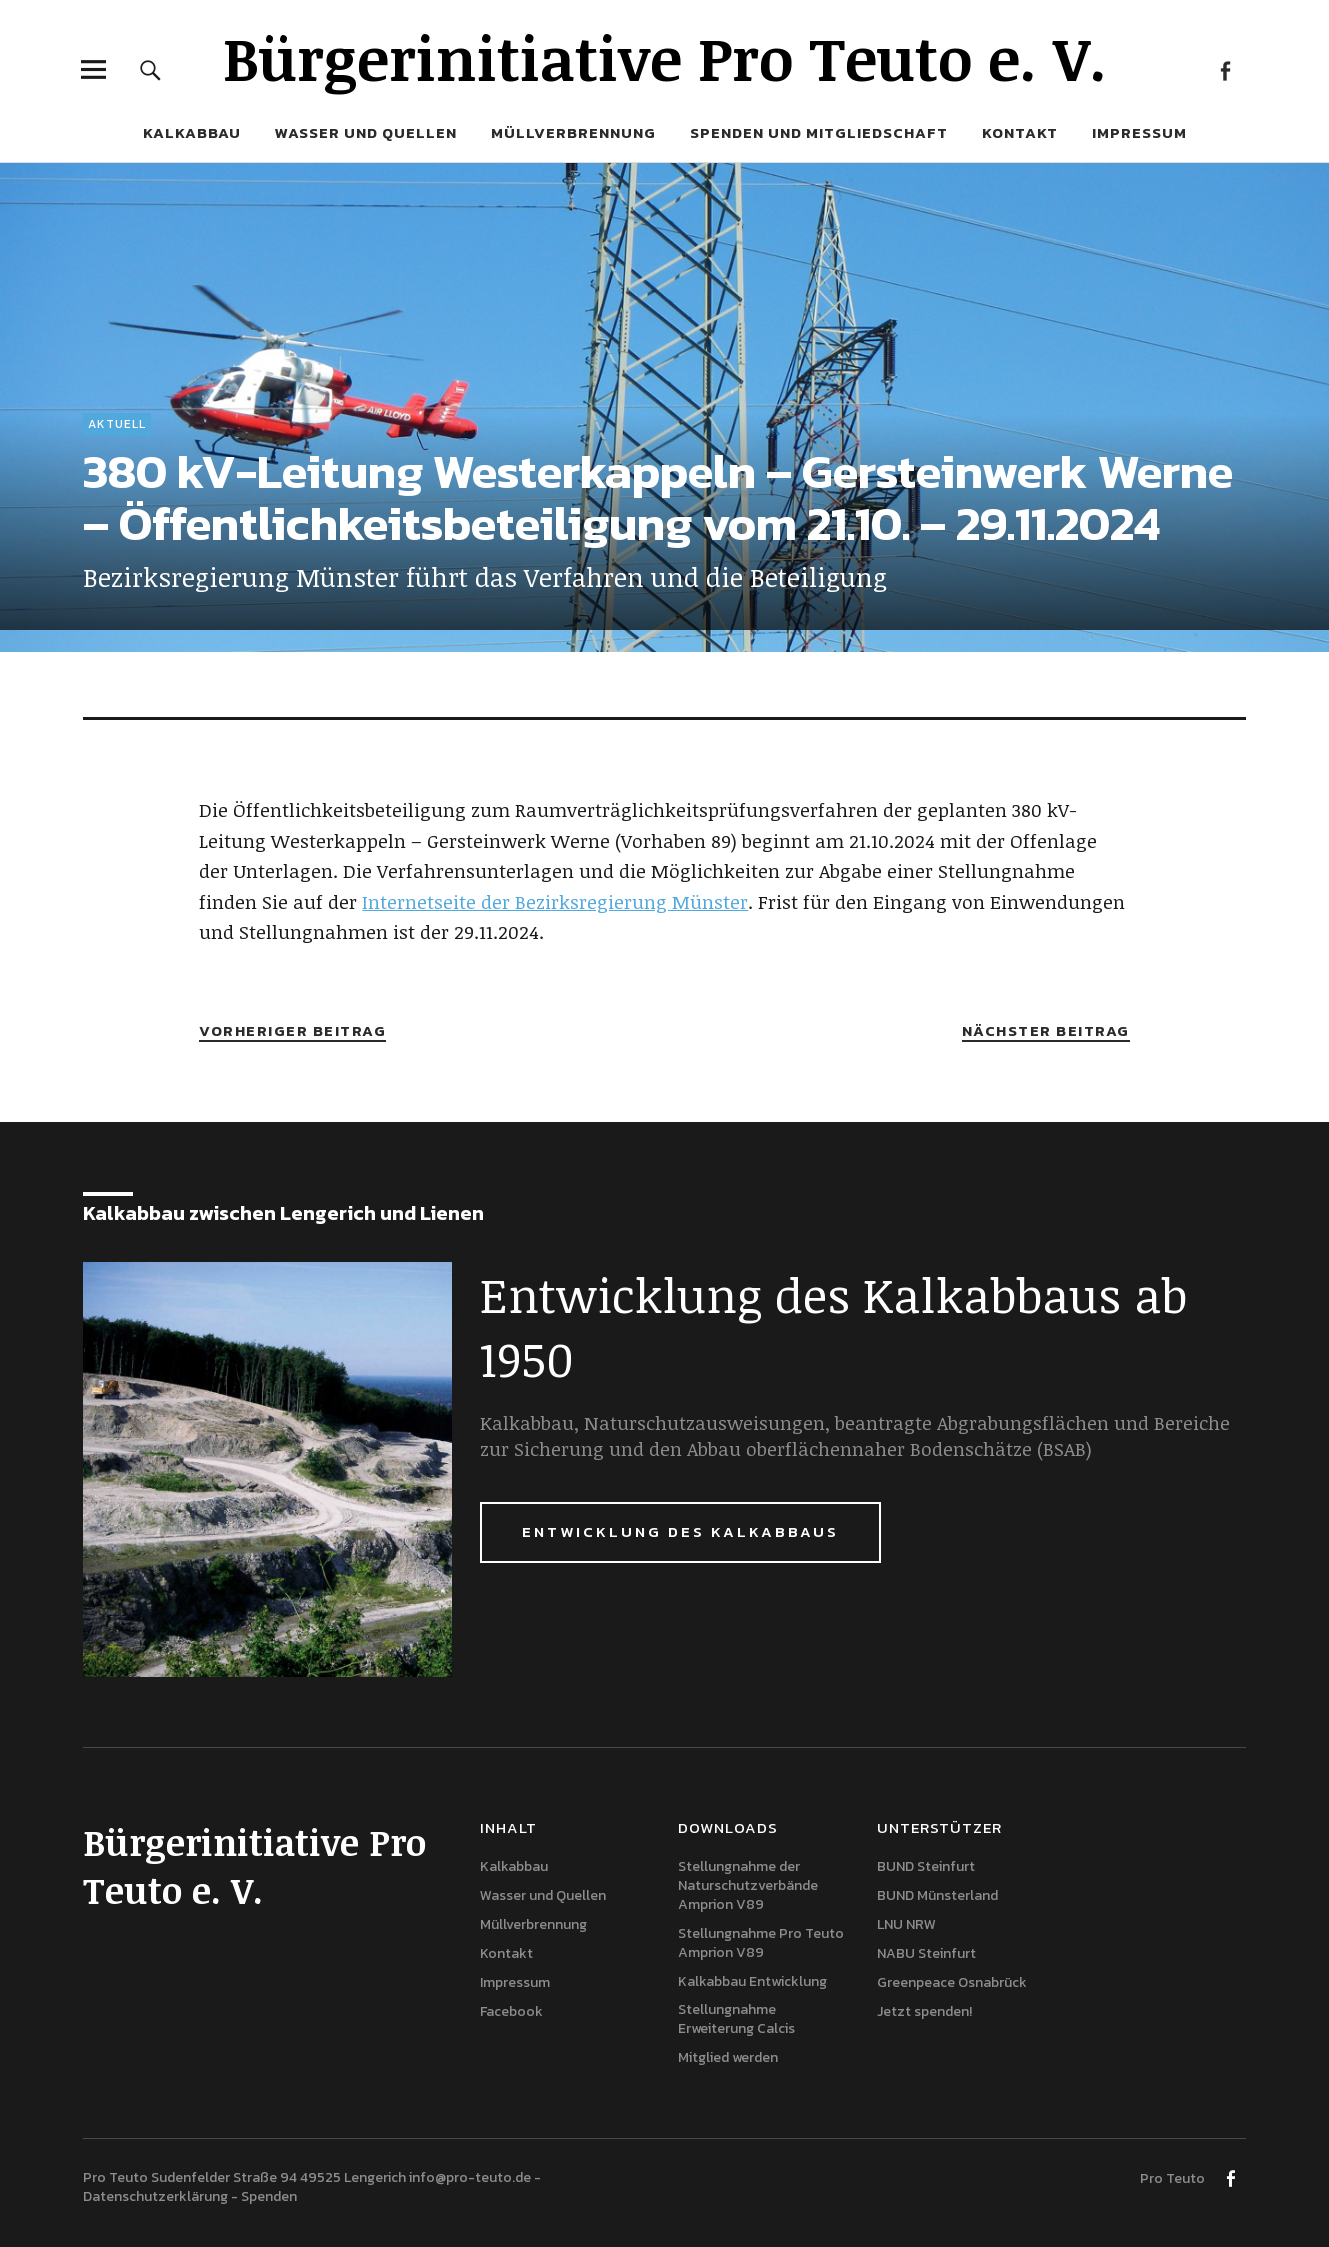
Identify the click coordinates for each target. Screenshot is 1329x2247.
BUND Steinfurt (926, 1866)
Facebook (1225, 69)
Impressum (1139, 132)
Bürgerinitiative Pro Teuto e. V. (665, 57)
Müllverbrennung (573, 132)
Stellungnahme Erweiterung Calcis (736, 2019)
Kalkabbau (192, 132)
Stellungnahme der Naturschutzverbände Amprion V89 (748, 1885)
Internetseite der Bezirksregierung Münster (555, 902)
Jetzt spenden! (924, 2011)
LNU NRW (906, 1924)
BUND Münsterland (937, 1895)
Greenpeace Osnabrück (952, 1982)
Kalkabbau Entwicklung (752, 1981)
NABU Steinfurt (926, 1953)
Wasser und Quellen (366, 132)
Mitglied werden (728, 2057)
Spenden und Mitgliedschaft (819, 132)
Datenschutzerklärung (155, 2196)
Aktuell (117, 424)
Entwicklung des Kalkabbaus (680, 1531)
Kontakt (1020, 132)
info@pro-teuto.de (470, 2177)
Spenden (269, 2196)
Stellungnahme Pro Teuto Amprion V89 (761, 1943)
